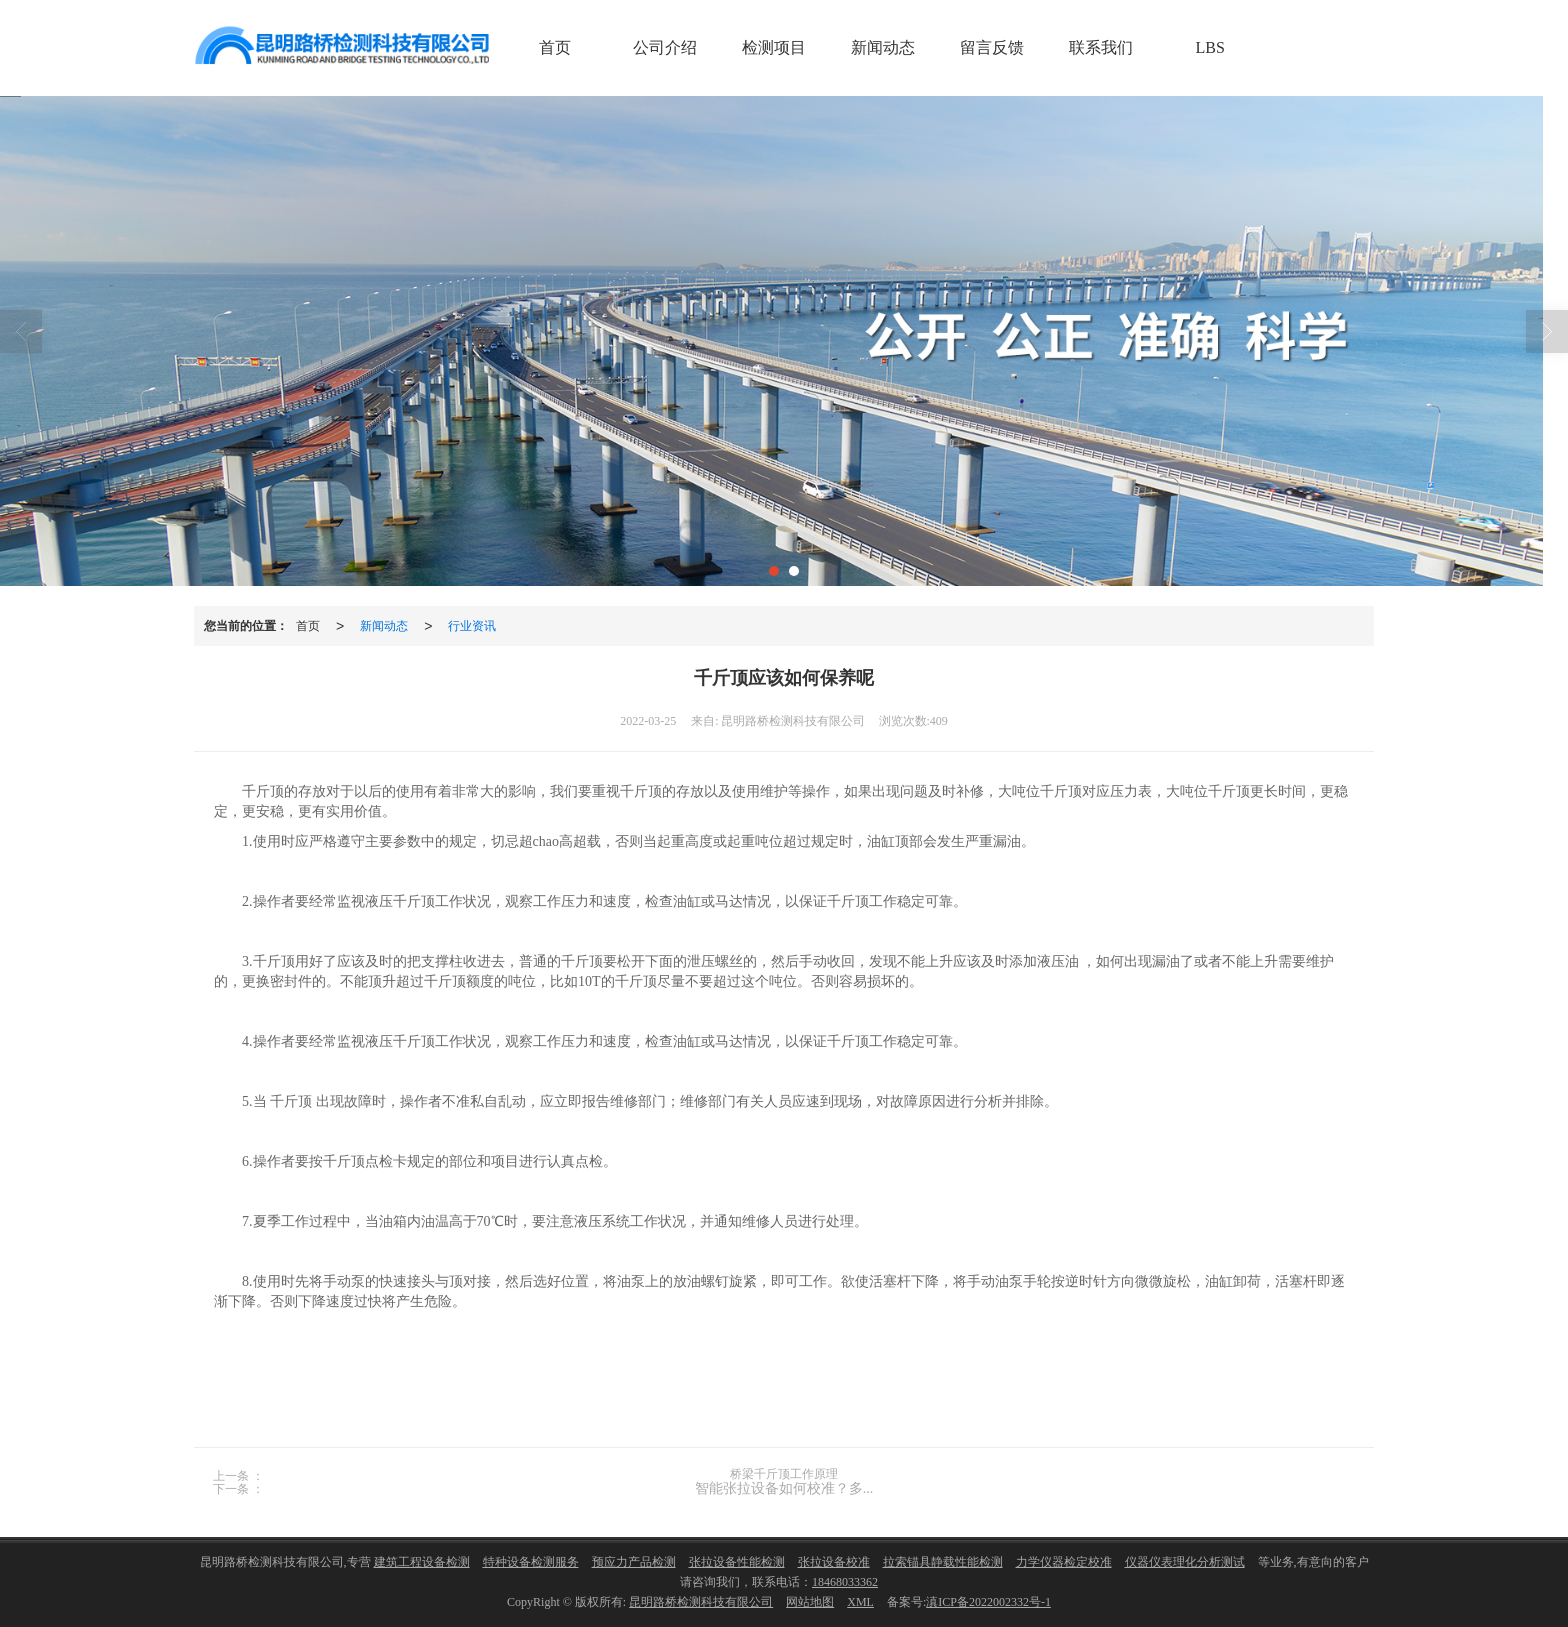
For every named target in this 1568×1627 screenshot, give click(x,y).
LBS (1210, 47)
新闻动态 (883, 47)
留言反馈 (992, 47)
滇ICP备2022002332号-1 (988, 1602)
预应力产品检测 (634, 1562)
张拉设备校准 (834, 1562)
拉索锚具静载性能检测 (943, 1562)
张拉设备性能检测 (737, 1562)
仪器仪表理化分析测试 (1185, 1562)
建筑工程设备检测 (422, 1562)
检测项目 (774, 47)
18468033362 (845, 1582)
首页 (555, 47)
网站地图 (810, 1602)
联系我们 (1101, 47)
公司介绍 (665, 47)
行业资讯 (472, 626)
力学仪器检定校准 (1064, 1562)
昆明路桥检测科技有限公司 (701, 1602)
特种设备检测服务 (531, 1562)
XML (860, 1602)
